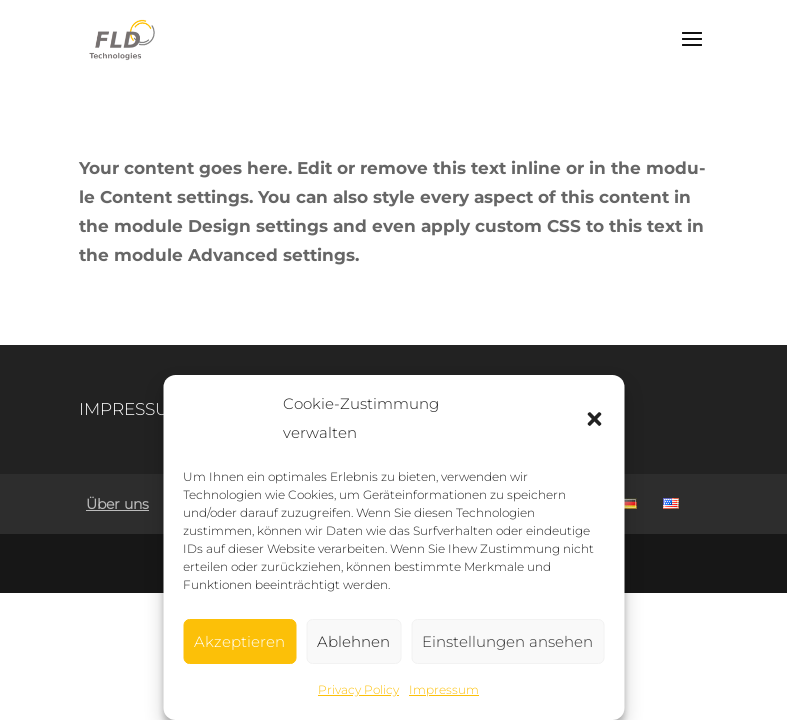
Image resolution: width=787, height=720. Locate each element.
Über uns (117, 504)
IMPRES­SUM (131, 409)
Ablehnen (353, 641)
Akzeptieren (239, 641)
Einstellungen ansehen (507, 641)
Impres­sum (444, 689)
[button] (594, 419)
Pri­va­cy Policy (358, 689)
